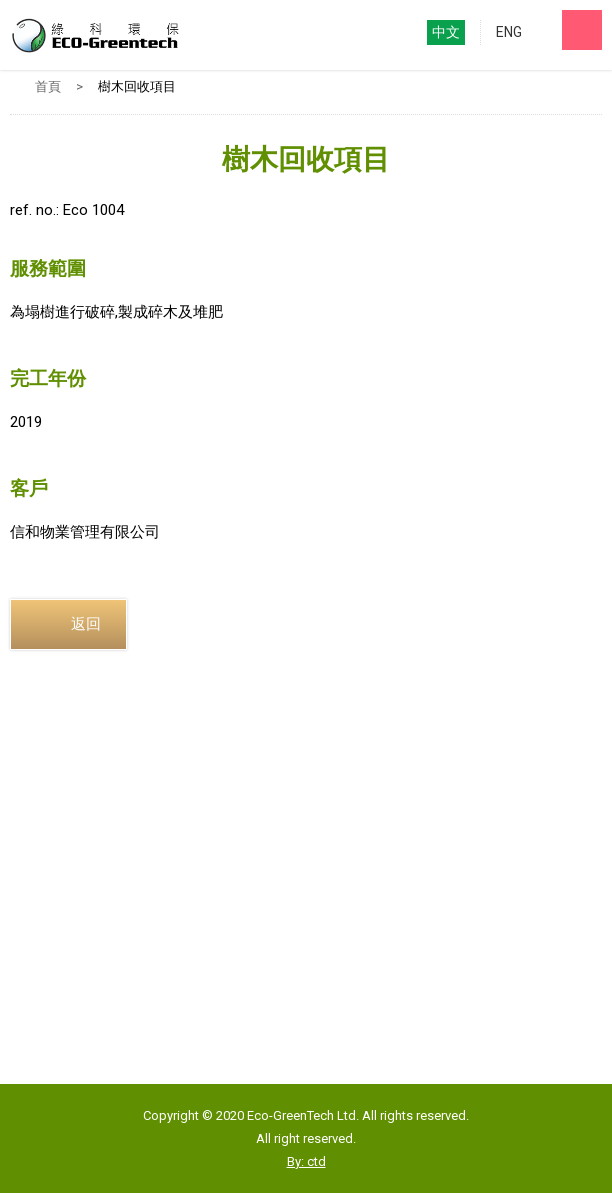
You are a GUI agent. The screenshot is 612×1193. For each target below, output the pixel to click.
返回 (86, 624)
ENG (509, 32)
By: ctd (306, 1161)
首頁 (48, 86)
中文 (446, 32)
